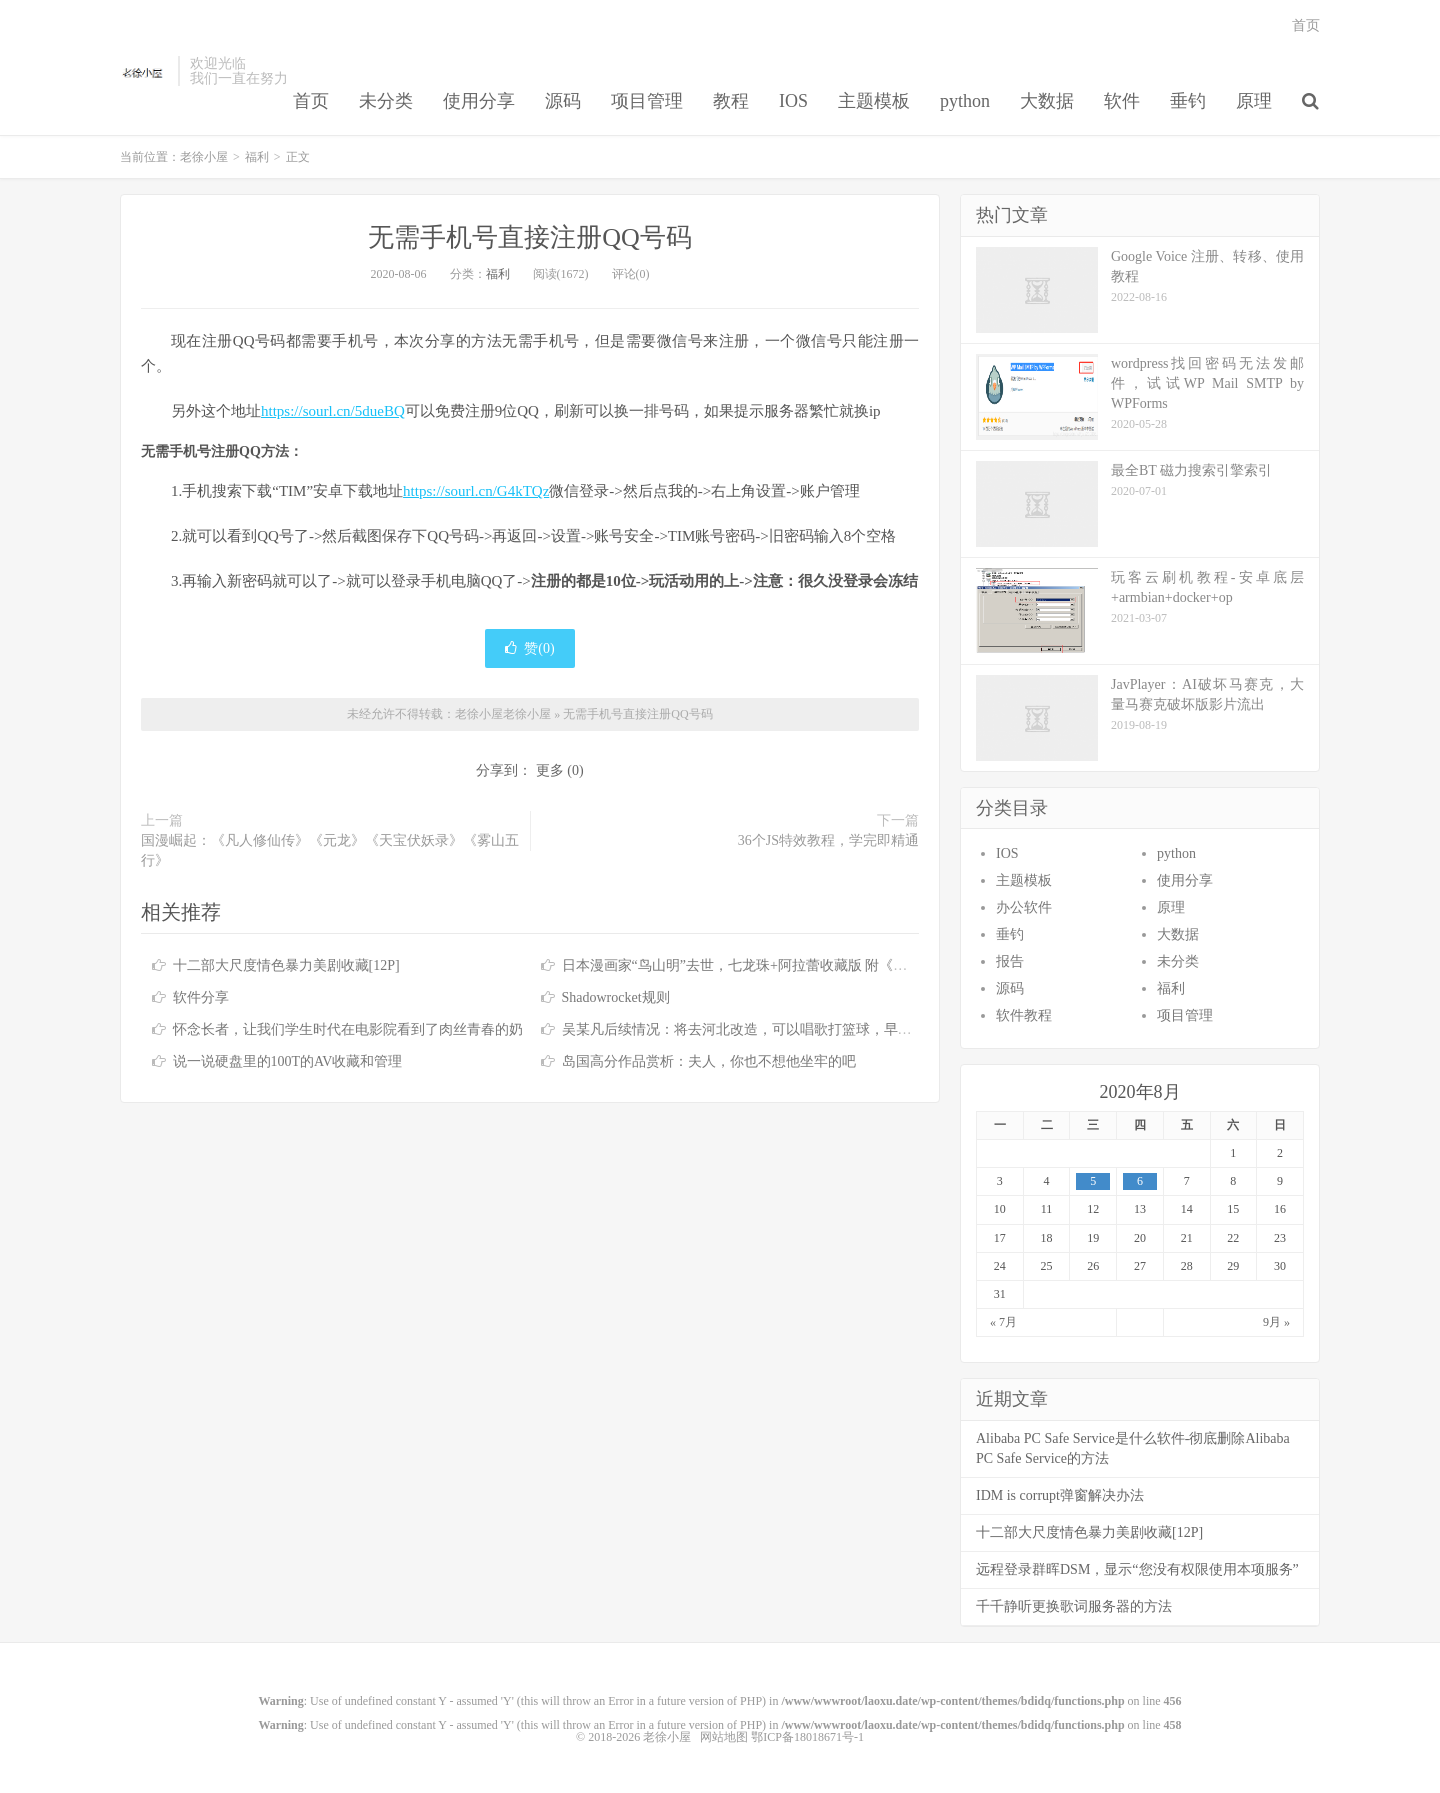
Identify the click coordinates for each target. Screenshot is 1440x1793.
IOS (793, 101)
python (965, 101)
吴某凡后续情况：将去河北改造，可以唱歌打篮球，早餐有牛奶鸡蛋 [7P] (786, 1029)
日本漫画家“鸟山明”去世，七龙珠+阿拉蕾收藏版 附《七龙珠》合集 (770, 965)
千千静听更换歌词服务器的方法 (1074, 1606)
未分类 (386, 101)
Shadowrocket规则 (616, 997)
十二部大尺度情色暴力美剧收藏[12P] (286, 965)
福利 (257, 157)
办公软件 (1024, 907)
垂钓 (1188, 101)
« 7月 (1003, 1322)
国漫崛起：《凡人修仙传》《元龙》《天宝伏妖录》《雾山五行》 (330, 850)
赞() (529, 648)
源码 (563, 101)
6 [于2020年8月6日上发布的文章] (1140, 1181)
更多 (550, 770)
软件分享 (201, 997)
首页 (311, 101)
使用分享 (479, 101)
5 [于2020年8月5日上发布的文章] (1093, 1181)
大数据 (1047, 101)
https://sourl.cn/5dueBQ (333, 411)
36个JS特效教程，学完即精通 (828, 840)
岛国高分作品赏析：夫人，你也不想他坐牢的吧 (709, 1061)
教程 (731, 101)
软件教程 (1024, 1015)
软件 (1122, 101)
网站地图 (724, 1737)
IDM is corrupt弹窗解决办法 (1060, 1495)
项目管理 (647, 101)
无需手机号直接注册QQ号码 (530, 237)
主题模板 (874, 101)
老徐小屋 (144, 71)
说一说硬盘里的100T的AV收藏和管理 (288, 1061)
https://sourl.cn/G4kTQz (476, 491)
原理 (1254, 101)
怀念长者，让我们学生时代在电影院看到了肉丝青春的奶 (348, 1029)
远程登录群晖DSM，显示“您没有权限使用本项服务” (1137, 1569)
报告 (1010, 961)
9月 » (1276, 1322)
